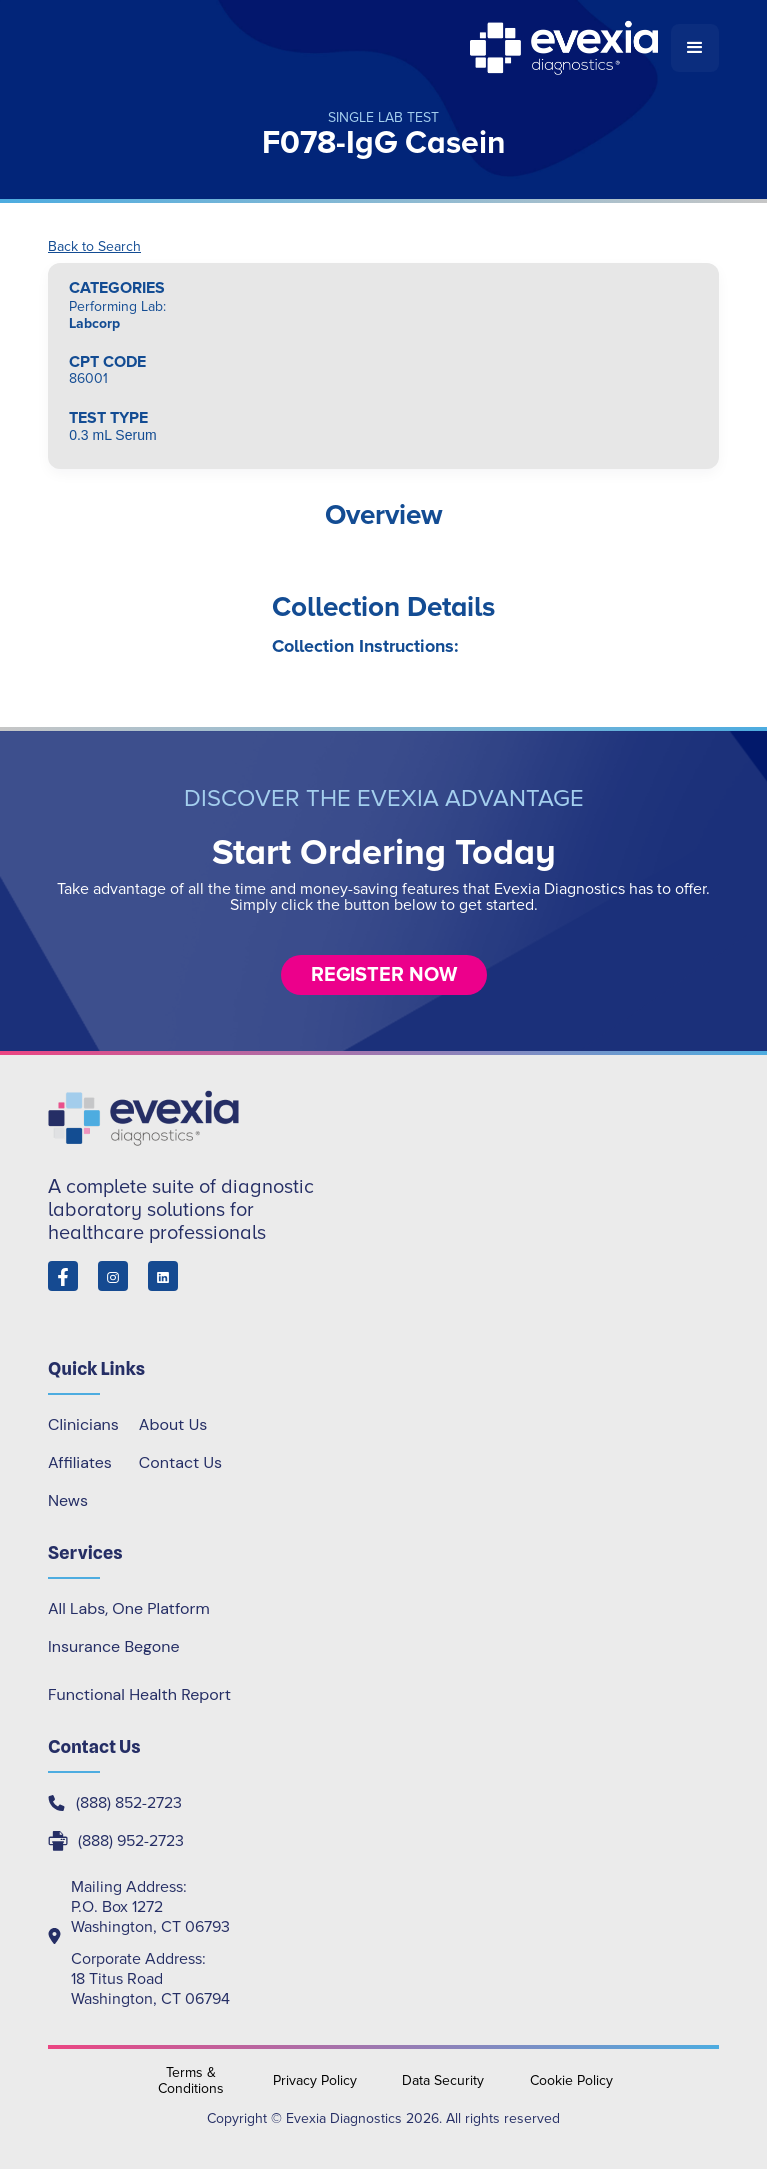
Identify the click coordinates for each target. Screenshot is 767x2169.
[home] (359, 48)
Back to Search (94, 247)
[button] (695, 48)
